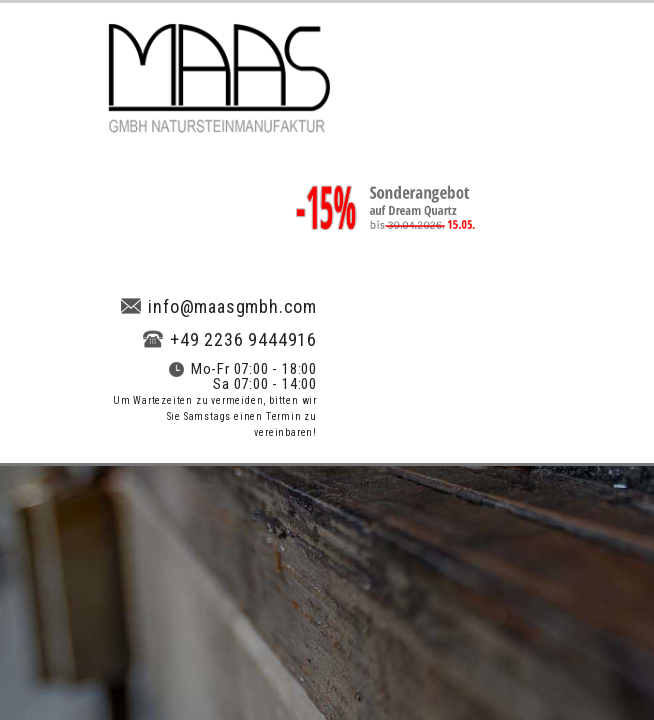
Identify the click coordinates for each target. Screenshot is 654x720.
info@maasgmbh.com (219, 306)
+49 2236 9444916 (230, 339)
